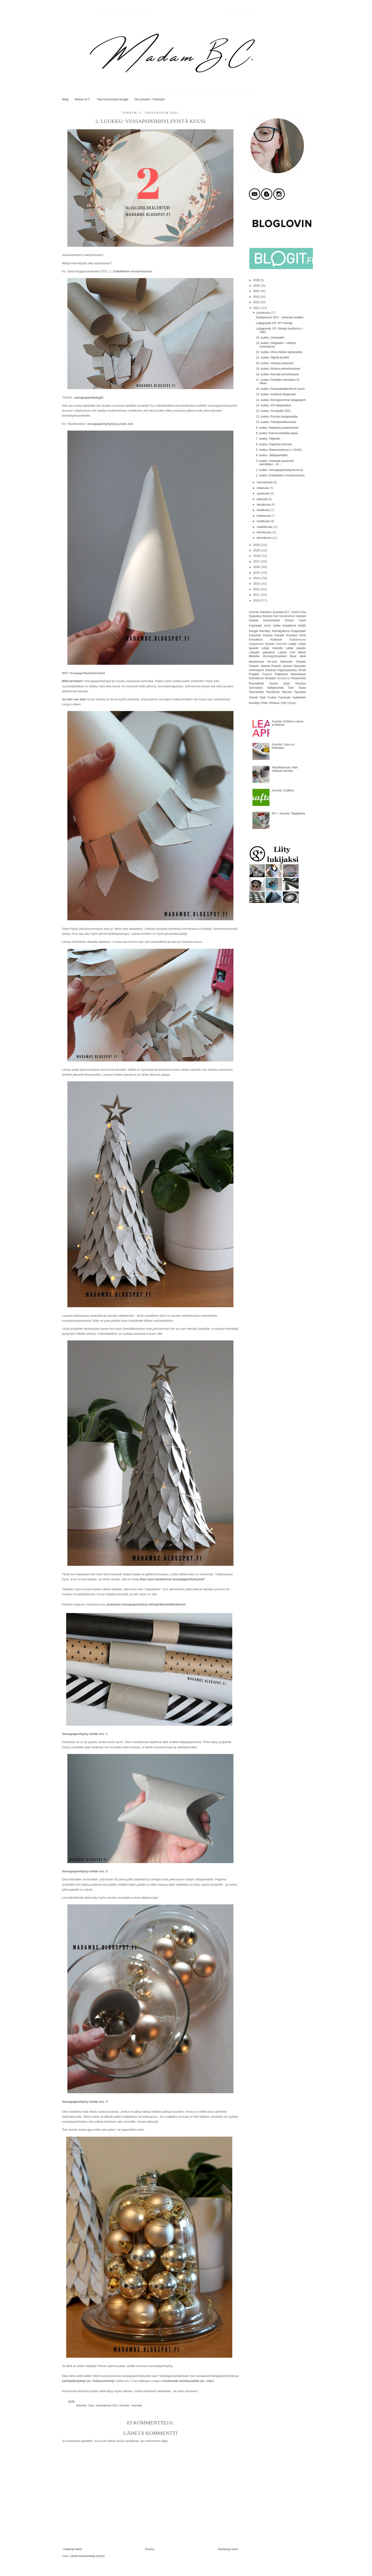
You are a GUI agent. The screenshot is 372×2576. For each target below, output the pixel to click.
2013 (256, 583)
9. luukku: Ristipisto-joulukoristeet (277, 427)
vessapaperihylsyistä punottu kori (110, 424)
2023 (256, 296)
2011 (256, 594)
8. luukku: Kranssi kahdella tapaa (277, 433)
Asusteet (278, 612)
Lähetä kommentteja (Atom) (87, 2556)
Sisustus (300, 683)
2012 (256, 589)
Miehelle (254, 656)
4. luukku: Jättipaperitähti (272, 455)
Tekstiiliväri (273, 692)
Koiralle (279, 635)
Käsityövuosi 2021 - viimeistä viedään (279, 317)
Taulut (302, 687)
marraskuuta (265, 482)
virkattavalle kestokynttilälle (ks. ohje (187, 2381)
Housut (289, 620)
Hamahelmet (287, 616)
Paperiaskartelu (287, 670)
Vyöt (283, 703)
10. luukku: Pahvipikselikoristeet (276, 422)
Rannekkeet (298, 674)
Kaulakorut (289, 625)
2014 (256, 578)
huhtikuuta (264, 521)
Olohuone (286, 661)
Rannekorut (256, 678)
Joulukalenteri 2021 (107, 2405)
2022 (256, 302)
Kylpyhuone (256, 644)
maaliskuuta (265, 527)
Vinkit (263, 703)
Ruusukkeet (256, 683)
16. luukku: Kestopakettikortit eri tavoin (280, 389)
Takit (291, 687)
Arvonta (254, 612)
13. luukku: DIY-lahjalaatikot (273, 405)
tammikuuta (264, 537)
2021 (256, 308)
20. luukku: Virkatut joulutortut (274, 363)
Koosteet (291, 635)
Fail (275, 616)
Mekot (302, 652)
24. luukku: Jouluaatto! (270, 337)
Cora (303, 612)
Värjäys (292, 703)
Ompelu (301, 661)
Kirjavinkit (255, 635)
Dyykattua (255, 616)
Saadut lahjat (279, 683)
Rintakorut (283, 678)
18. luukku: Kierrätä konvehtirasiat (277, 374)
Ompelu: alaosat (259, 666)
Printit (302, 670)
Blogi (65, 99)
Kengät (253, 631)
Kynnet (269, 644)
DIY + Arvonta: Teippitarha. (289, 813)
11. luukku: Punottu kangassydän (277, 416)
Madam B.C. (83, 99)
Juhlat (276, 625)
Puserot (267, 674)
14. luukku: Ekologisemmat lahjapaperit (281, 400)
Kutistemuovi (297, 639)
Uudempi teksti (72, 2549)
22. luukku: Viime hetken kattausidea (279, 352)
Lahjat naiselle (295, 648)
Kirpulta (268, 635)
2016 (256, 567)
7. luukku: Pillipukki (268, 438)
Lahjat (292, 644)
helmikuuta (264, 532)
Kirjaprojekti (298, 631)
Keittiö (302, 625)
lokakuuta (263, 488)
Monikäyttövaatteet (275, 656)
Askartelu (81, 2405)
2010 (256, 600)
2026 (256, 280)
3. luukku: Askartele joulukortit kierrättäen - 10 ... (275, 462)
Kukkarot (276, 639)
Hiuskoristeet (271, 620)
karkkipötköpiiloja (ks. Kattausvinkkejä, (88, 2381)
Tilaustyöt (300, 692)
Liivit (292, 652)
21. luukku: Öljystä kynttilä (272, 357)
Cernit (295, 612)
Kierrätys (124, 2405)
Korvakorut (256, 639)
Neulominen (256, 661)
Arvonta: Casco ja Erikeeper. (283, 746)
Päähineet (281, 674)
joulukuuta (263, 312)
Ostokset (270, 670)
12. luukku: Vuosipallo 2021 (273, 411)
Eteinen (267, 616)
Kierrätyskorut (281, 631)
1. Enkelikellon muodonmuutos (131, 271)
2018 (256, 556)
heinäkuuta (264, 504)
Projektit (254, 674)
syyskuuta (263, 493)
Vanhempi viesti (228, 2549)
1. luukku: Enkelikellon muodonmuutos (280, 475)
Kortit (302, 635)
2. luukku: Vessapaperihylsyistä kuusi (279, 470)
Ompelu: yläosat (281, 666)
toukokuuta (264, 515)
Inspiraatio (255, 625)
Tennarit (287, 692)
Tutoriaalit (136, 2405)
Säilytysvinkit (275, 687)
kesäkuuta (263, 510)
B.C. (287, 612)
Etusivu (149, 2549)
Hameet (301, 616)
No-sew (272, 661)
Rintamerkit (298, 678)
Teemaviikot (256, 692)
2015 (256, 572)
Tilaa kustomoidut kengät (112, 99)
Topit (262, 697)
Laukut (282, 652)
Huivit (302, 620)
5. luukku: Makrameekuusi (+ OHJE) (279, 449)
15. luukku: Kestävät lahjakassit (276, 394)
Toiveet (253, 697)
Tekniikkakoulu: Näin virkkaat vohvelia (285, 769)
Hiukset (253, 620)
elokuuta (262, 499)
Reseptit (270, 678)
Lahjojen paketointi (262, 652)
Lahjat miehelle (272, 648)
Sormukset (255, 687)
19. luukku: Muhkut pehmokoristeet (278, 368)
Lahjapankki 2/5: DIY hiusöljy (274, 323)
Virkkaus (274, 703)
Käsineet (281, 644)
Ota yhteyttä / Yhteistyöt (149, 99)
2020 (256, 545)
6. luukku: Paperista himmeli (274, 444)
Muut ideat (298, 656)
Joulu (91, 2405)
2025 (256, 285)
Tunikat (271, 697)
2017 (256, 561)
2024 (256, 291)
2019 (256, 550)
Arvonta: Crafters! (283, 790)
